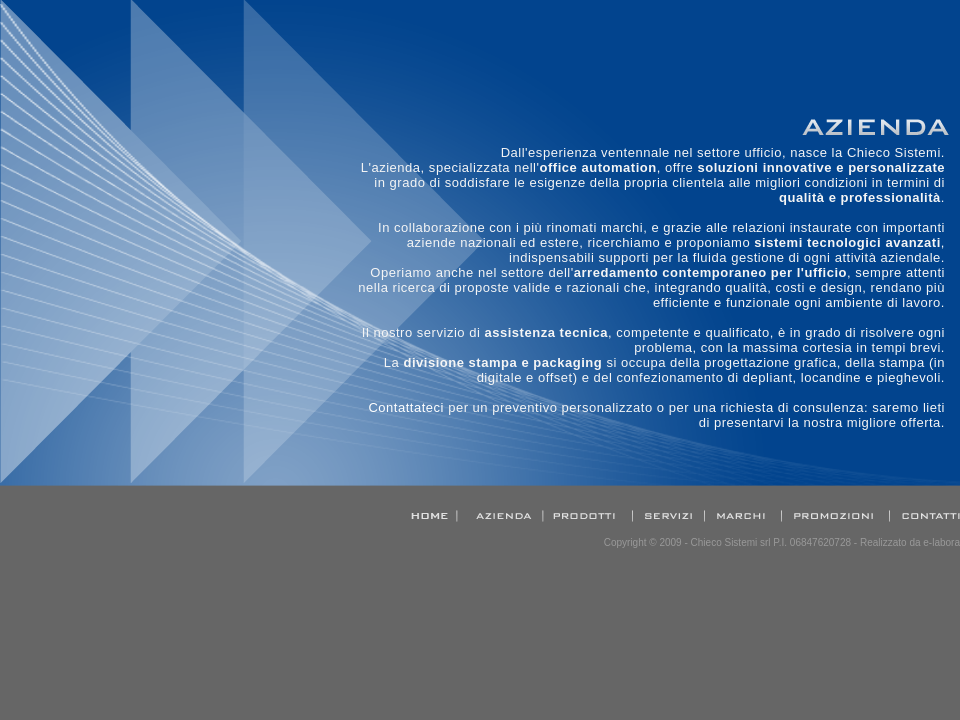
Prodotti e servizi (587, 516)
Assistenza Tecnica (667, 516)
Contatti (926, 516)
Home (436, 516)
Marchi (744, 516)
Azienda (507, 516)
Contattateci (406, 407)
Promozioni (837, 516)
